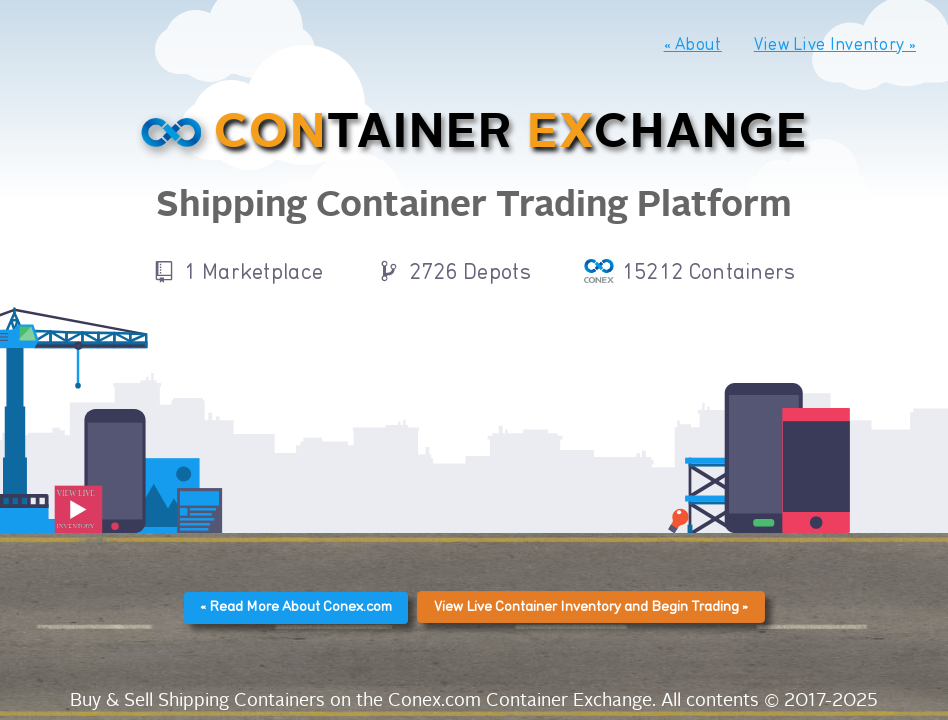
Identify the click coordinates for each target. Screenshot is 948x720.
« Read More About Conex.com (296, 607)
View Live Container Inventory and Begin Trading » (591, 607)
